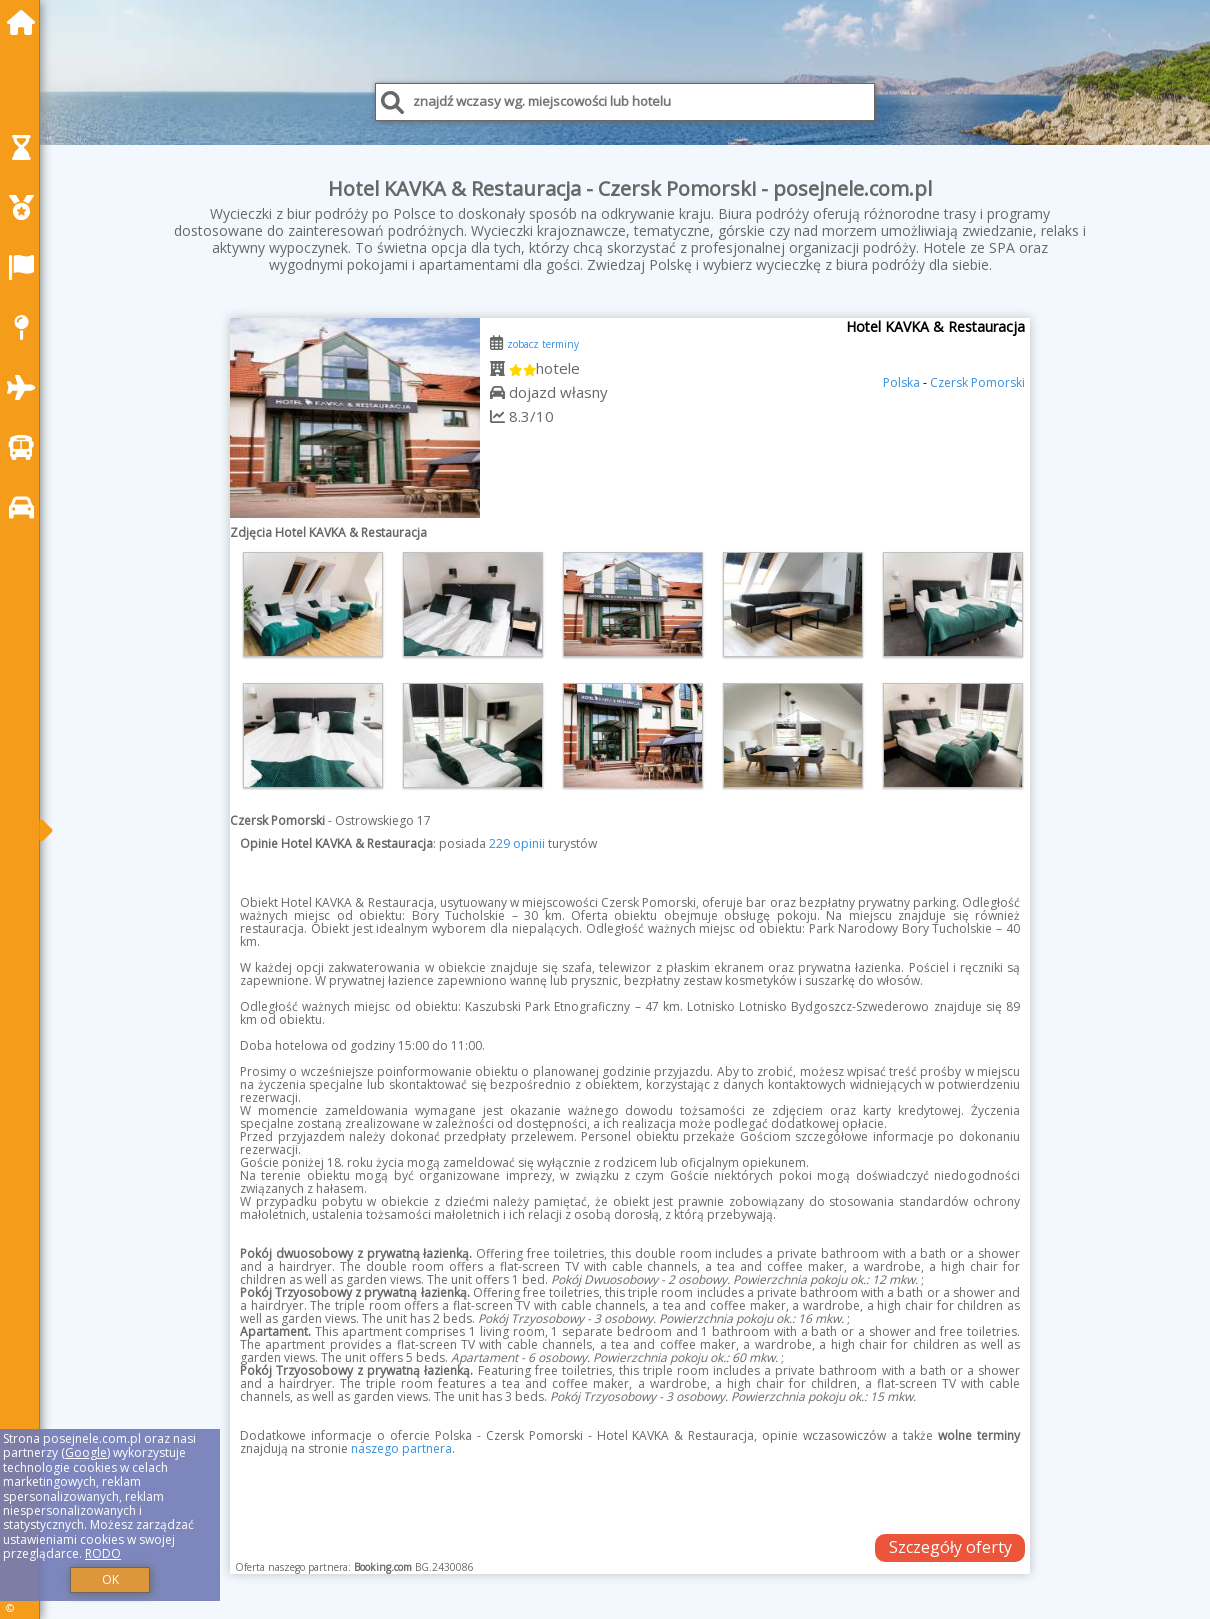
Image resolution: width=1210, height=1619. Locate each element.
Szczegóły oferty (950, 1547)
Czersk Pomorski (977, 382)
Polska (901, 382)
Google (86, 1452)
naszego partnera (401, 1448)
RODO (103, 1553)
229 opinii (517, 843)
